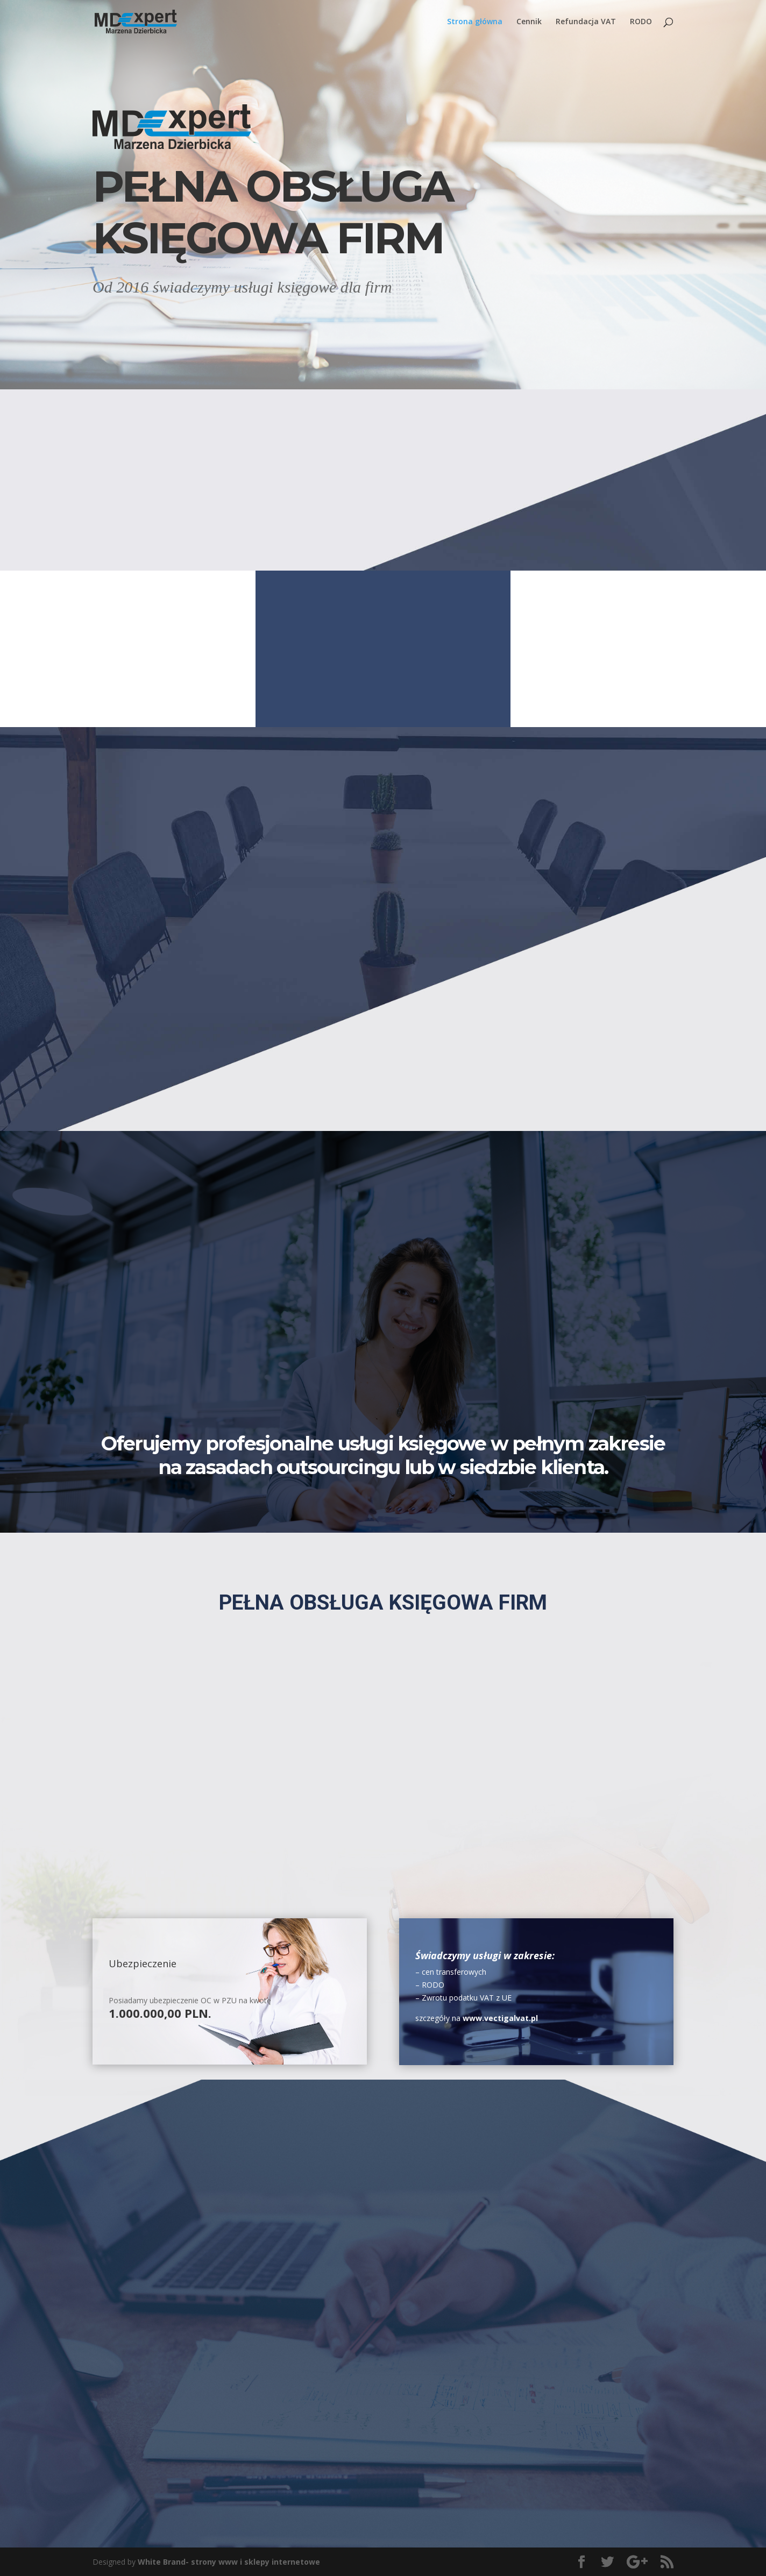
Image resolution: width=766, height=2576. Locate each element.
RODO (641, 22)
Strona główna (474, 22)
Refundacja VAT (586, 22)
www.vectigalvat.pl (500, 2018)
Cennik (529, 22)
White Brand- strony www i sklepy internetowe (229, 2562)
